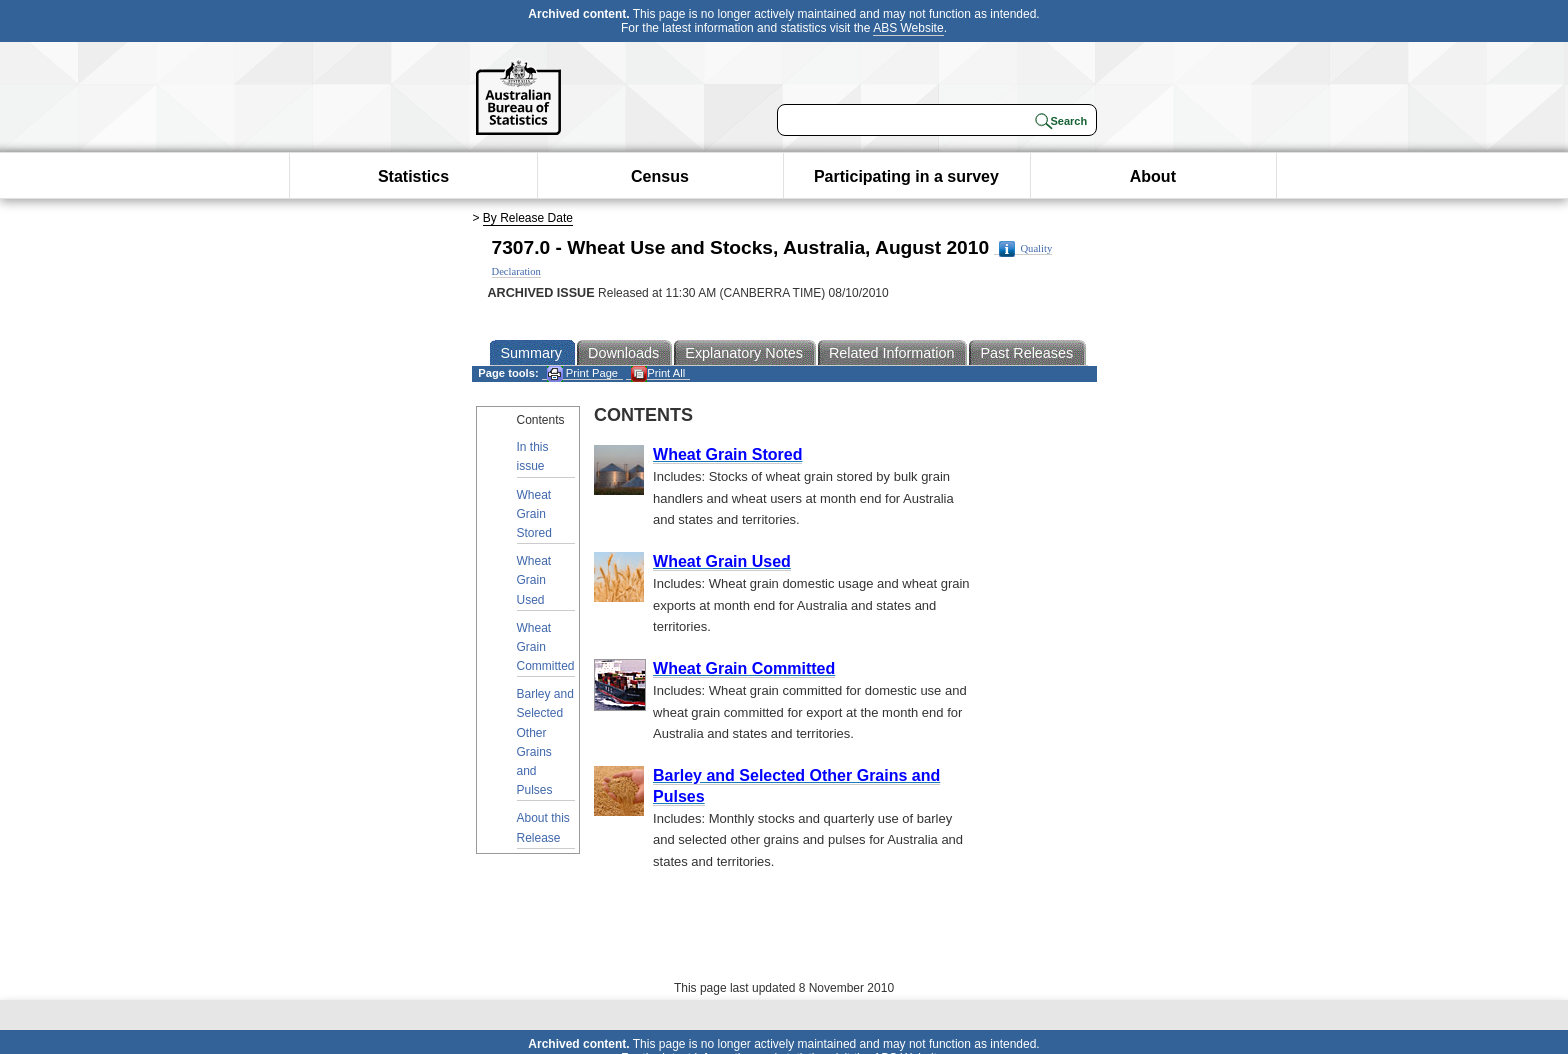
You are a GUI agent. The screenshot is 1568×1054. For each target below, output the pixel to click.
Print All (658, 373)
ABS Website (908, 28)
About (1153, 176)
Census (660, 176)
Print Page (582, 373)
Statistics (413, 176)
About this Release (543, 827)
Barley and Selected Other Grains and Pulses (545, 742)
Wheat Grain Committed (546, 647)
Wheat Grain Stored (534, 514)
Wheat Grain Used (534, 580)
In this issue (533, 456)
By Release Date (528, 218)
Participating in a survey (906, 176)
